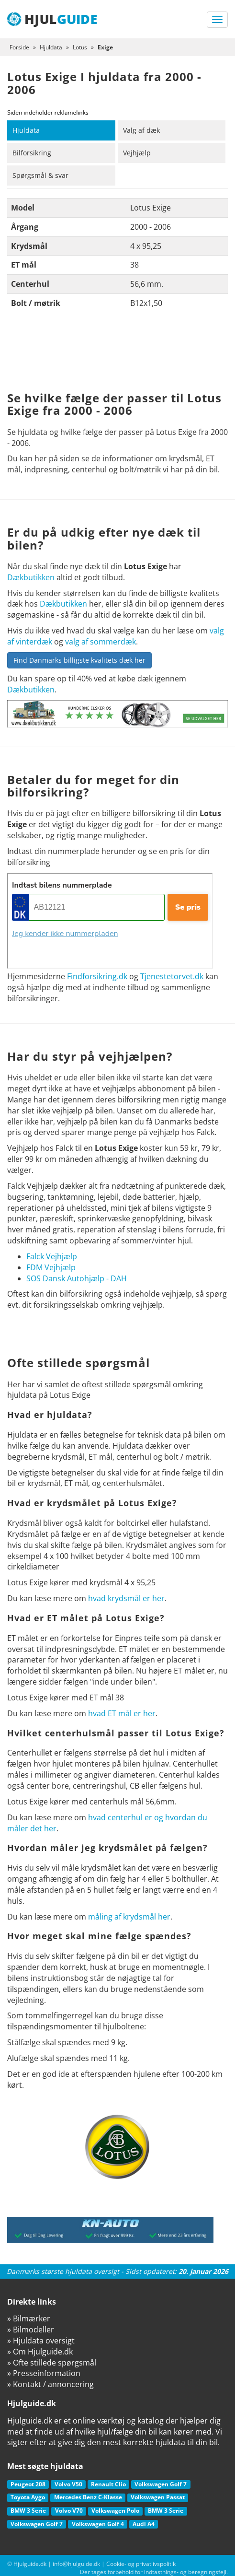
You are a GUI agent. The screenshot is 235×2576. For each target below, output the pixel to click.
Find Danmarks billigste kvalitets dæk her (79, 660)
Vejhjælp (137, 152)
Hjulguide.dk (29, 2564)
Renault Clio (108, 2484)
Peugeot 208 (28, 2484)
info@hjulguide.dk (76, 2564)
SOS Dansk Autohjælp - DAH (76, 1278)
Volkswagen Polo (115, 2510)
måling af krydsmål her (129, 1916)
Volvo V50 (68, 2484)
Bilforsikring (31, 152)
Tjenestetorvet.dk (171, 976)
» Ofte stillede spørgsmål (51, 2362)
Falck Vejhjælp (51, 1256)
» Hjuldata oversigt (41, 2340)
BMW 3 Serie (28, 2510)
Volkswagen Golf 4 (98, 2524)
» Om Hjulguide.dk (40, 2351)
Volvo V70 (69, 2510)
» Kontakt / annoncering (50, 2384)
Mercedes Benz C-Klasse (88, 2497)
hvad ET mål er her (122, 1713)
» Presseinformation (43, 2373)
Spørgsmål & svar (40, 175)
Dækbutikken (31, 577)
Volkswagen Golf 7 (160, 2484)
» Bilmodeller (30, 2329)
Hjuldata (26, 130)
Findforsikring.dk (97, 976)
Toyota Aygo (28, 2497)
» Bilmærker (28, 2318)
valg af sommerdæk (100, 641)
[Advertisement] (117, 353)
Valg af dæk (141, 130)
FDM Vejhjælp (51, 1267)
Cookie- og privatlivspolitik (141, 2564)
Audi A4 (144, 2524)
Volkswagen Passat (158, 2497)
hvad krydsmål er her (126, 1598)
